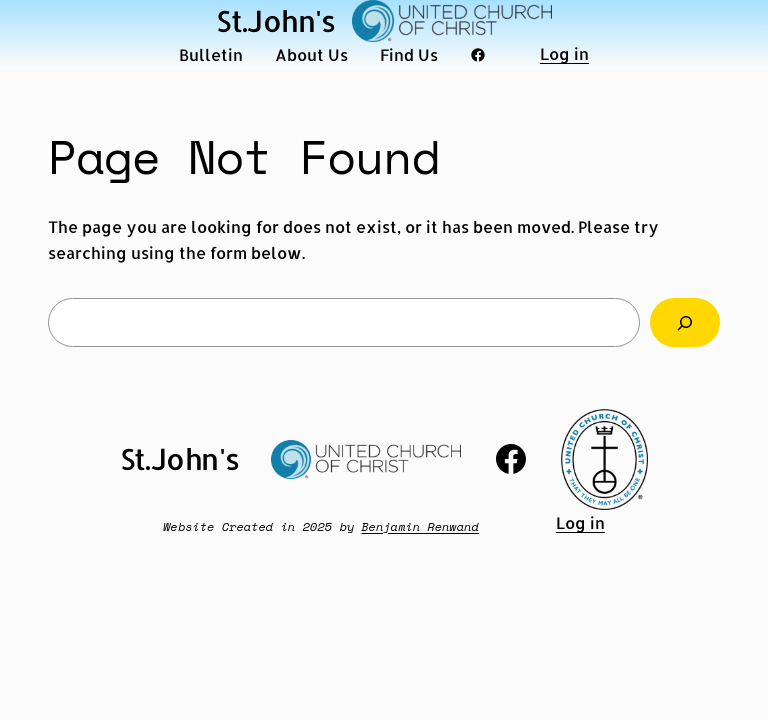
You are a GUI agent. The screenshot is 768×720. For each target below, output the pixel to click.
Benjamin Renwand (420, 526)
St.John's (276, 20)
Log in (564, 54)
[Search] (685, 322)
